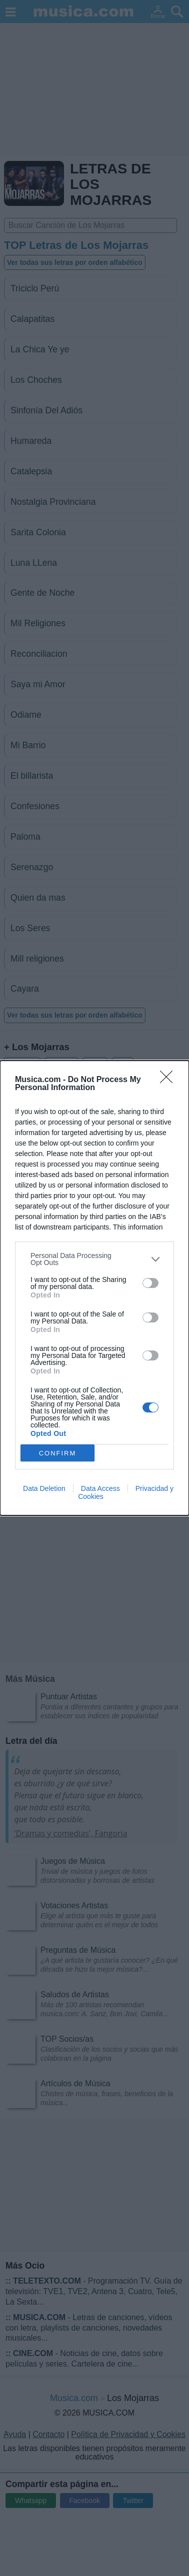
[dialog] (94, 1288)
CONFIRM (57, 1452)
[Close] (169, 1080)
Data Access (100, 1488)
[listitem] (94, 1259)
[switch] (150, 1283)
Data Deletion (44, 1488)
